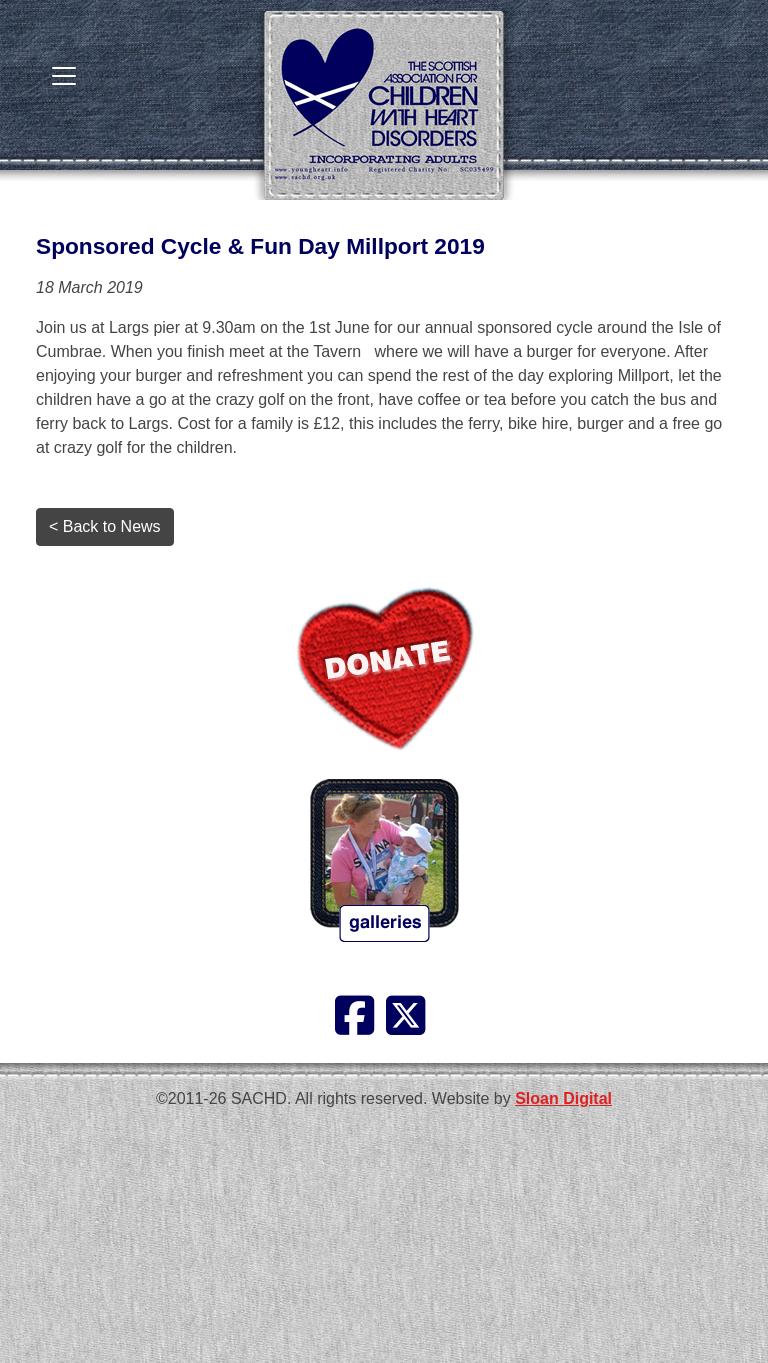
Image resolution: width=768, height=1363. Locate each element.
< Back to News (105, 526)
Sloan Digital (563, 1098)
